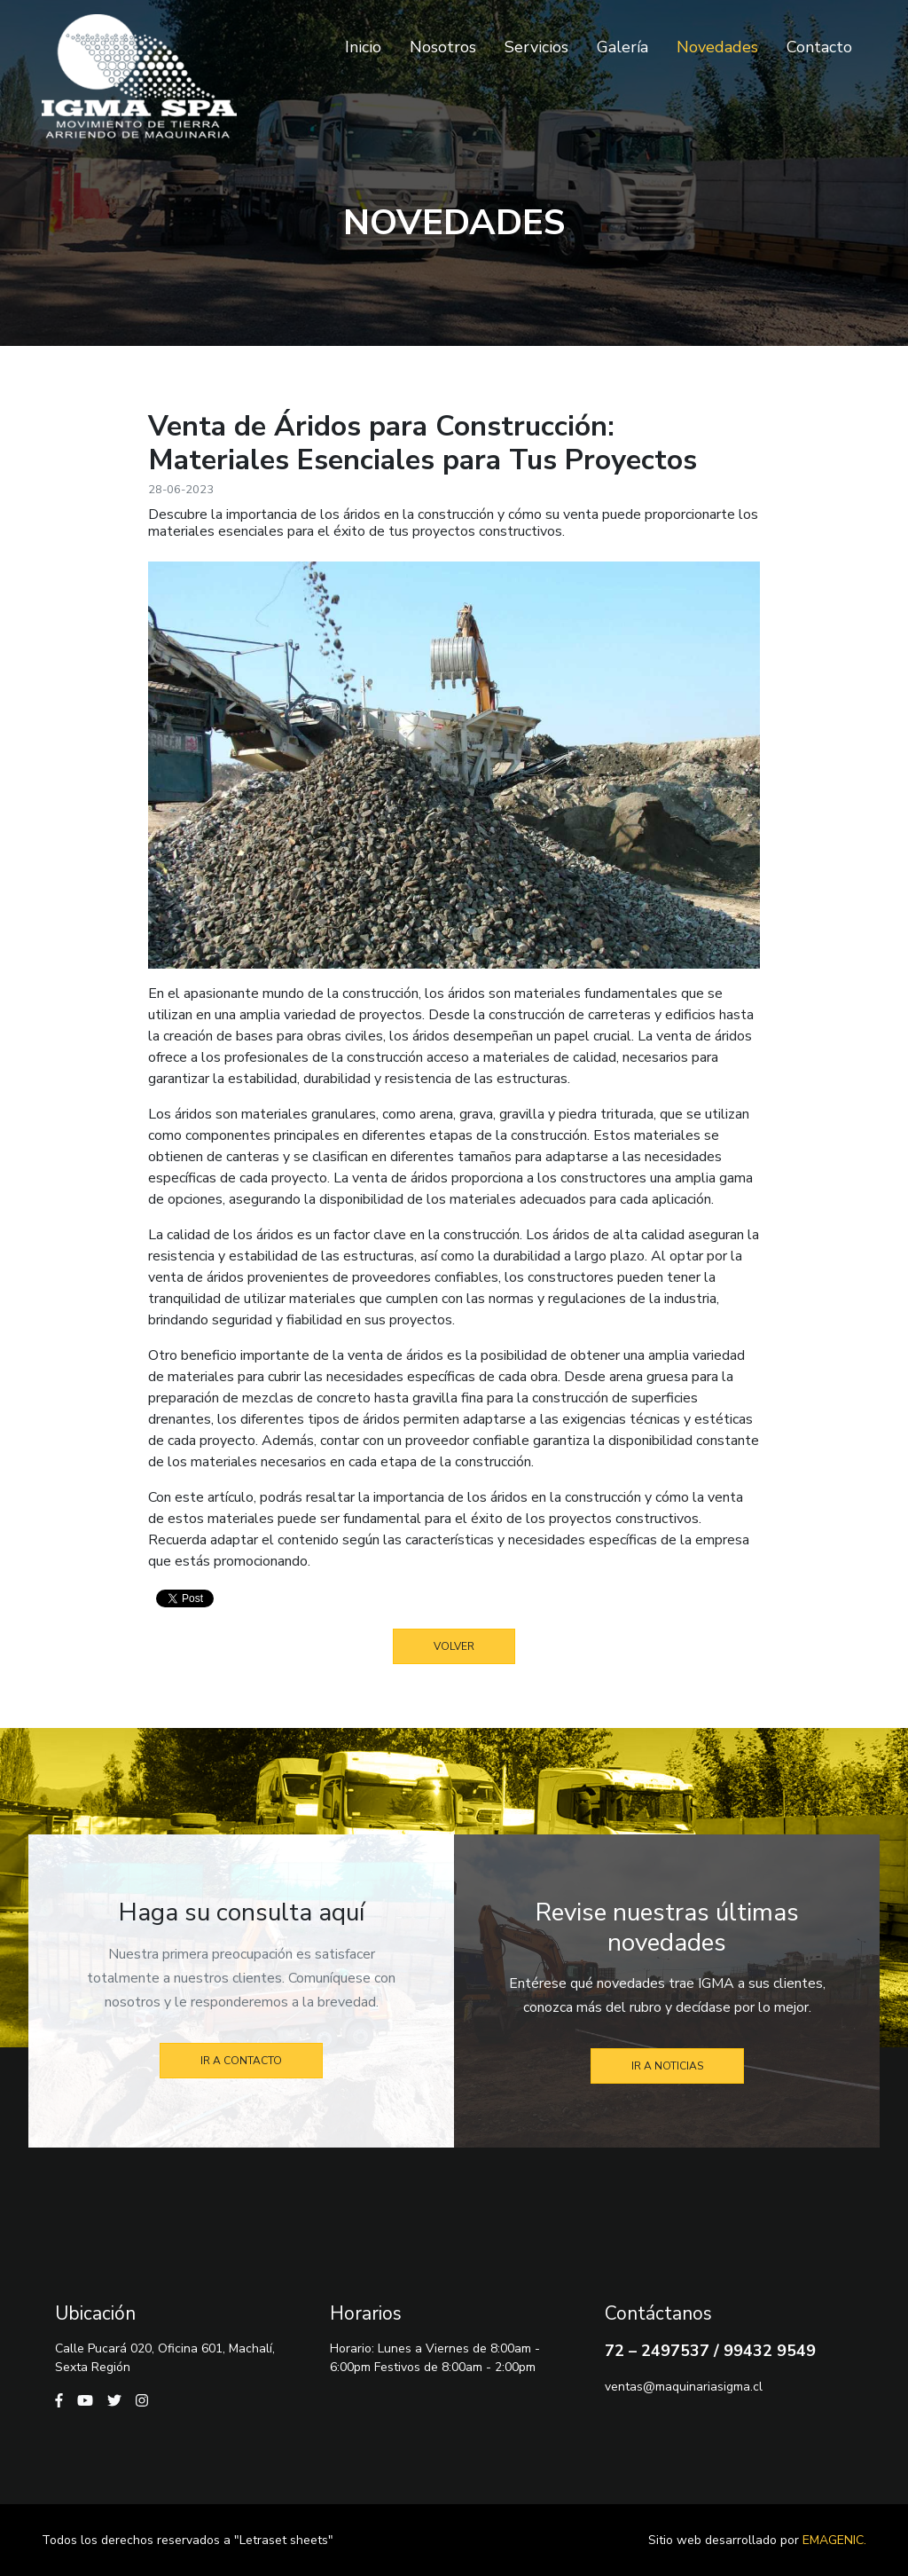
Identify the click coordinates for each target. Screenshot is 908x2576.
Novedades (717, 47)
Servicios (536, 47)
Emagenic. (834, 2540)
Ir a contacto (241, 2061)
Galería (622, 47)
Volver (454, 1646)
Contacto (819, 47)
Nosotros (443, 47)
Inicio (363, 47)
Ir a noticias (667, 2066)
